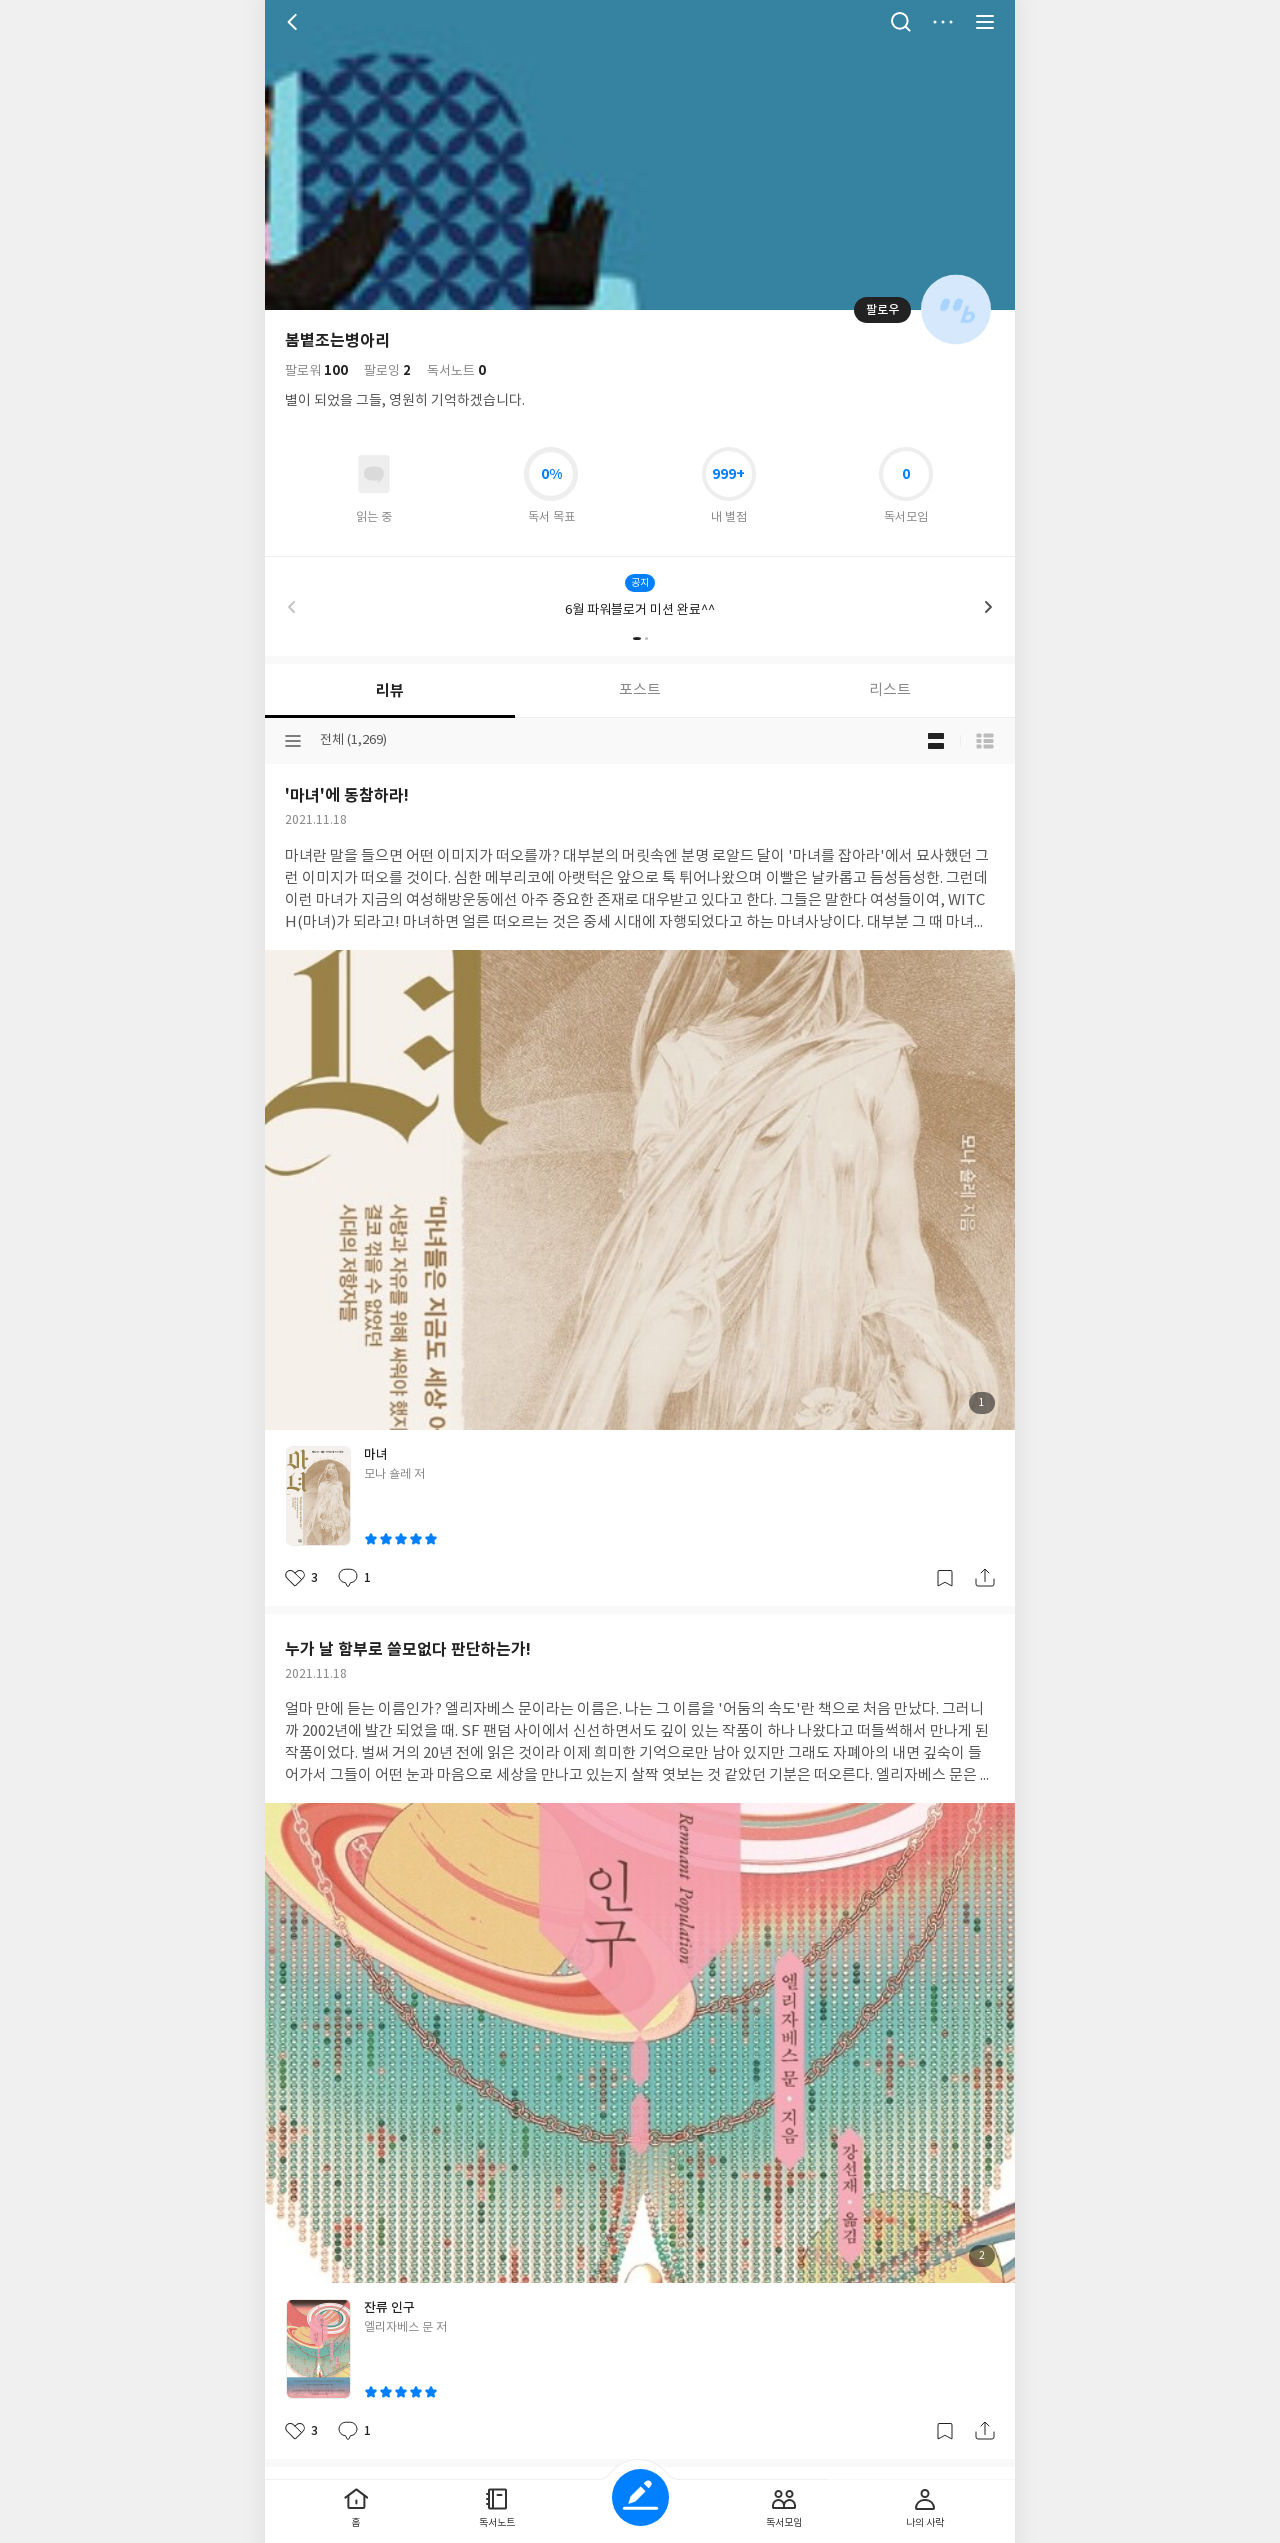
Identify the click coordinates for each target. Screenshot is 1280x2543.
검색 (901, 22)
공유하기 (985, 1578)
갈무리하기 (945, 1578)
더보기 (943, 22)
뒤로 (295, 22)
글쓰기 (640, 2497)
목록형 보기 (985, 741)
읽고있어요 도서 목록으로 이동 (374, 474)
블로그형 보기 (936, 741)
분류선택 (293, 741)
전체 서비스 (985, 22)
